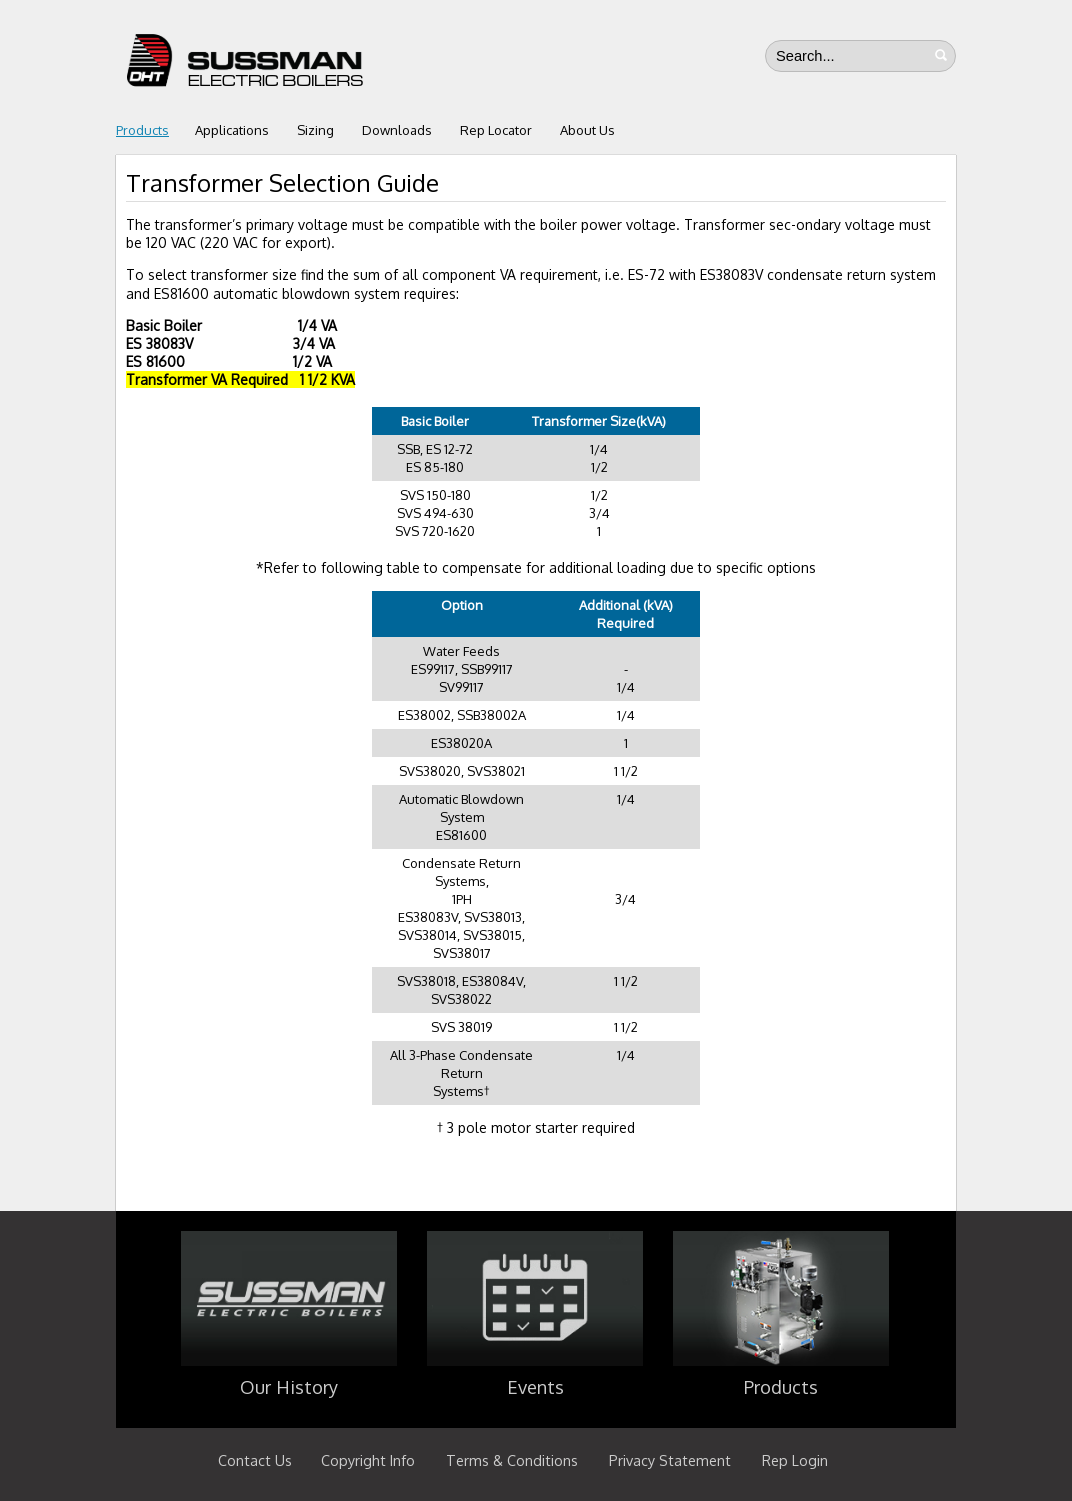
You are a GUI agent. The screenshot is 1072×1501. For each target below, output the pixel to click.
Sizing (315, 130)
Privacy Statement (670, 1460)
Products (142, 130)
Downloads (397, 130)
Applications (232, 130)
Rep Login (795, 1460)
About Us (587, 130)
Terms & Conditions (512, 1460)
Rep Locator (496, 130)
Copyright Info (368, 1460)
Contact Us (255, 1460)
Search (941, 55)
